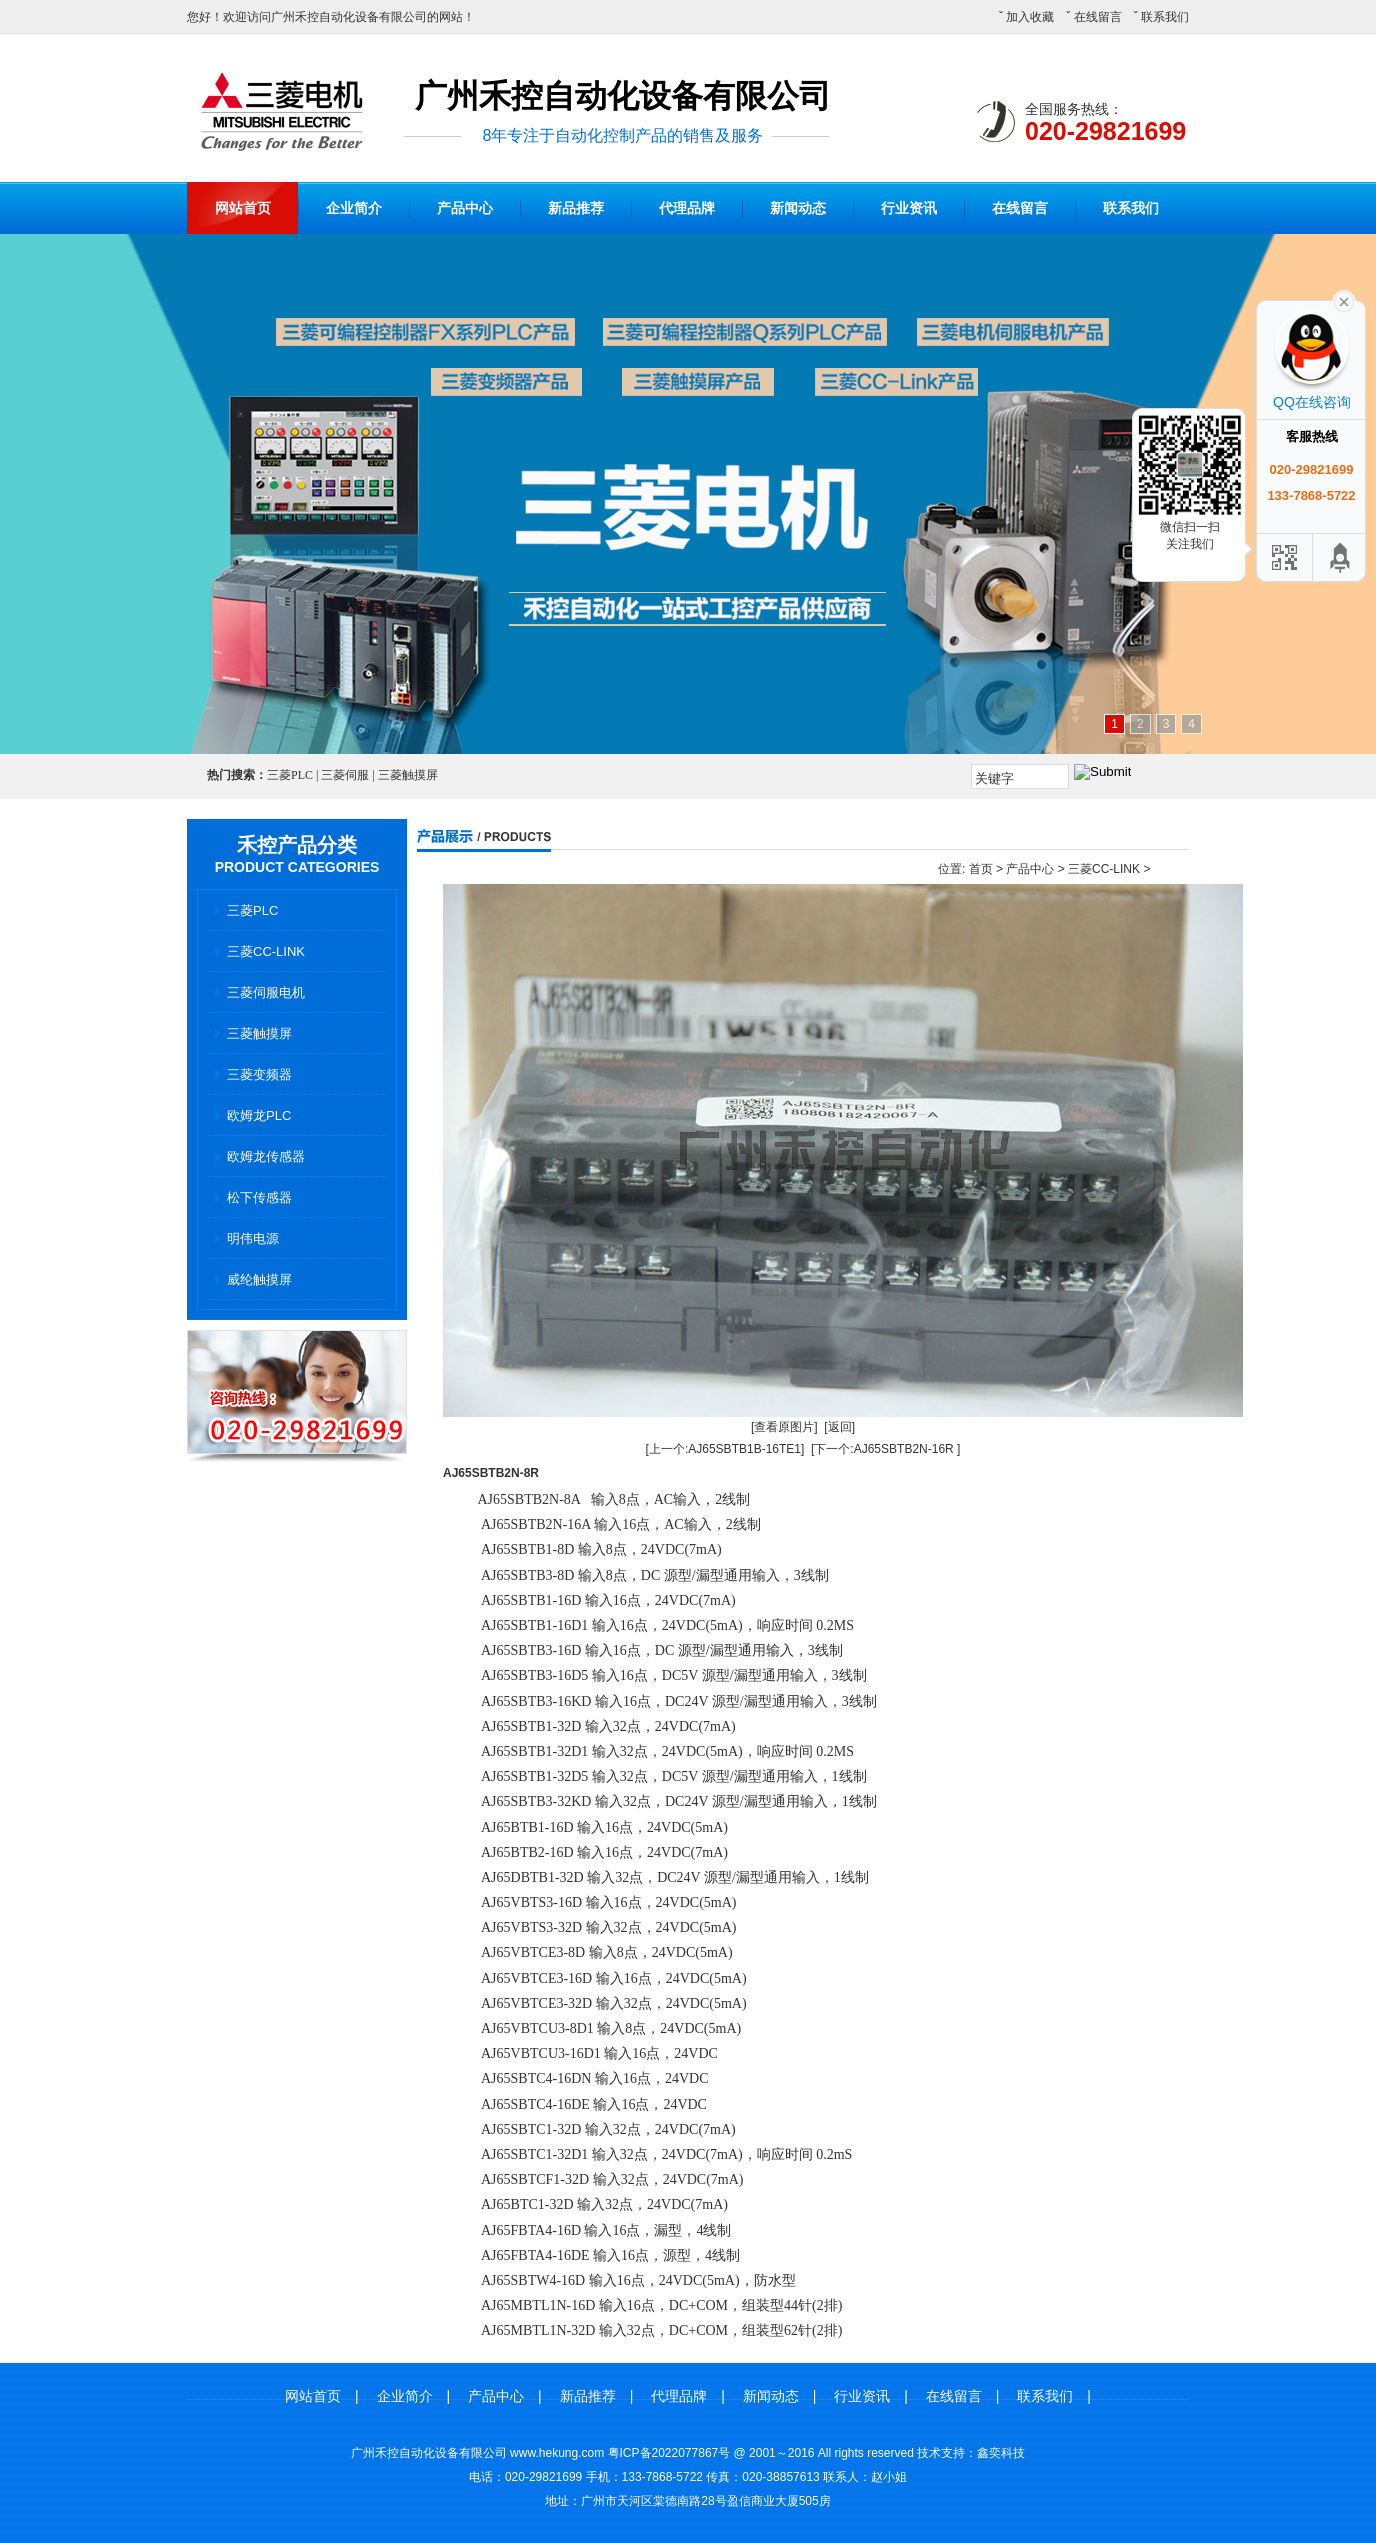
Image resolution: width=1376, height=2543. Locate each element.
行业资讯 (909, 208)
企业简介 (354, 208)
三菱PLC (252, 910)
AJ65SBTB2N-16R (904, 1449)
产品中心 (465, 208)
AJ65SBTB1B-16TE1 (744, 1449)
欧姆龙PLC (259, 1115)
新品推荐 (576, 208)
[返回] (839, 1427)
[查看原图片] (784, 1427)
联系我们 (1165, 17)
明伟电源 (253, 1238)
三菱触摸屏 (259, 1033)
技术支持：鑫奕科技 (971, 2453)
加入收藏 (1030, 17)
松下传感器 (259, 1197)
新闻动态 (798, 208)
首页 (981, 869)
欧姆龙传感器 (266, 1156)
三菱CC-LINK (266, 951)
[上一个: (667, 1449)
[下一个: (832, 1449)
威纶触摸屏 (259, 1279)
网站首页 (243, 208)
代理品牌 (687, 208)
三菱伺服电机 (266, 992)
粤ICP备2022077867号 (669, 2453)
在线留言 (1098, 17)
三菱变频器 (259, 1074)
